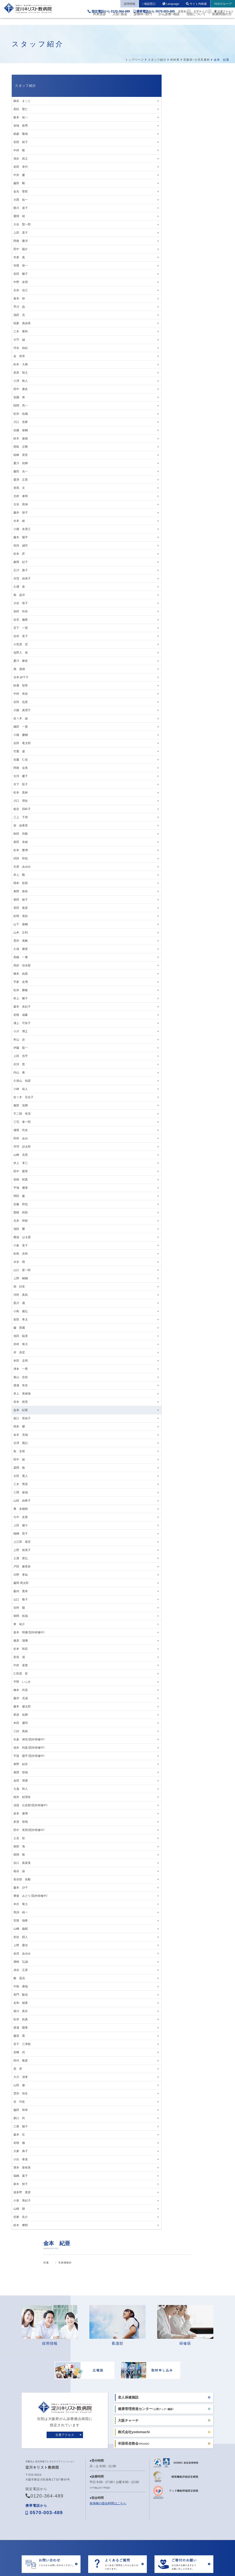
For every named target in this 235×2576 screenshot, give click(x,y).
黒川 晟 (19, 1303)
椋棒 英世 (20, 454)
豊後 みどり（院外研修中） (30, 1895)
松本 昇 (19, 553)
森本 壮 (19, 2134)
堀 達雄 (19, 669)
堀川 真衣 (20, 2011)
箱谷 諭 (19, 1871)
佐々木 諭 (20, 718)
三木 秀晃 (20, 1484)
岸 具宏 (19, 1352)
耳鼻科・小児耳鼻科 (196, 59)
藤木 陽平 (20, 537)
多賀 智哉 (20, 1821)
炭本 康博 (20, 1813)
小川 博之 (20, 1031)
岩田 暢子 (20, 273)
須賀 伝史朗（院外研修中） (30, 1805)
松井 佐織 (20, 413)
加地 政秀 (20, 125)
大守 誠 (19, 339)
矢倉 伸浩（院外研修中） (29, 1739)
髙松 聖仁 (20, 109)
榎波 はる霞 (22, 1237)
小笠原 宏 (20, 644)
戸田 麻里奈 (22, 1566)
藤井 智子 (20, 512)
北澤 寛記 (20, 1443)
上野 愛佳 (20, 1945)
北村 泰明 (20, 496)
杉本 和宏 (20, 1648)
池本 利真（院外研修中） (29, 1747)
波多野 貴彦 (22, 2192)
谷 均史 (19, 2101)
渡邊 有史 (20, 1385)
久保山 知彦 (22, 1080)
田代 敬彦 (20, 2060)
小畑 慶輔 (20, 734)
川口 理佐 (20, 800)
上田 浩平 (20, 1056)
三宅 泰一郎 (22, 1121)
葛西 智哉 (20, 1772)
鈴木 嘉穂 (20, 438)
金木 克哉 (20, 1434)
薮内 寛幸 (20, 1591)
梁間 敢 (19, 1467)
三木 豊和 (20, 331)
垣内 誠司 (20, 545)
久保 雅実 (20, 949)
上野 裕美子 (22, 1550)
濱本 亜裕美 (22, 2167)
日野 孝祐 (20, 1574)
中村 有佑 (20, 693)
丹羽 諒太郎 (22, 1146)
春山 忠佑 (20, 1377)
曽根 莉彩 (20, 1212)
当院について (196, 21)
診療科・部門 (143, 21)
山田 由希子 (22, 1500)
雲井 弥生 (20, 2093)
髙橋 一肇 (20, 957)
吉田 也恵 (20, 702)
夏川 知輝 (20, 463)
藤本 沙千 (20, 1887)
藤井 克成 (20, 1698)
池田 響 (19, 1228)
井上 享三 (20, 1163)
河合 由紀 (20, 347)
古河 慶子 (20, 776)
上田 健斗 (20, 1525)
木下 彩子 (20, 784)
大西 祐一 (20, 199)
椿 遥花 (19, 1978)
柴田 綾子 (20, 899)
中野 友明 (20, 282)
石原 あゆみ (22, 866)
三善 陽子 (20, 2126)
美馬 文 (19, 487)
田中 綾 (19, 1459)
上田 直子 (20, 232)
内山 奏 (19, 1072)
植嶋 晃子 (20, 1533)
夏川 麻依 (20, 660)
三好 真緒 (20, 1731)
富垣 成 (19, 1657)
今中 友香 (20, 1517)
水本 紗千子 (21, 677)
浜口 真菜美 (22, 1862)
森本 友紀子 (22, 1006)
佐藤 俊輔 (20, 430)
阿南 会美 (20, 767)
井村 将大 (20, 1344)
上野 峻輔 (20, 1278)
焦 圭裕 (19, 1451)
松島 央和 (20, 1253)
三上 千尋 (20, 817)
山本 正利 (20, 932)
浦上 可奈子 (22, 1023)
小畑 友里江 (22, 529)
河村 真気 (20, 1294)
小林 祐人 (20, 1088)
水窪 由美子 (22, 578)
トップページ (134, 59)
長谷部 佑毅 (22, 1879)
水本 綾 (19, 520)
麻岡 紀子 (20, 562)
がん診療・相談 (169, 21)
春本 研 (19, 298)
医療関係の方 (222, 21)
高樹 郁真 (20, 1179)
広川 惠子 (20, 570)
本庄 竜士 (20, 1904)
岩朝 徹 (19, 2142)
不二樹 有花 (22, 1113)
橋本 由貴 (20, 973)
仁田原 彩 (20, 1673)
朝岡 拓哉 (22, 1615)
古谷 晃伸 (20, 504)
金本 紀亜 (20, 1410)
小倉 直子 (20, 1245)
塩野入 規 (20, 652)
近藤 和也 (20, 1204)
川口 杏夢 (20, 422)
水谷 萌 (19, 1261)
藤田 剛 (19, 183)
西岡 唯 (19, 1854)
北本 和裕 (20, 1220)
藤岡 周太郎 (21, 1583)
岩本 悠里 (20, 1401)
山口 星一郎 (22, 1270)
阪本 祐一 (20, 117)
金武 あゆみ (22, 1953)
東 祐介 (19, 1624)
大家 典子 (20, 2151)
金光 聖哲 (20, 191)
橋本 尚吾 (20, 1690)
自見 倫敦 (20, 619)
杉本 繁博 (20, 850)
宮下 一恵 (20, 627)
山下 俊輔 (20, 924)
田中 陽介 (20, 249)
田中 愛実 (20, 1171)
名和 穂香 (20, 2002)
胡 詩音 (19, 1286)
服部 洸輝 (20, 1105)
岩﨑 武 (19, 2052)
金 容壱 (19, 356)
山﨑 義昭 (20, 1928)
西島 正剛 (20, 446)
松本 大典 (20, 364)
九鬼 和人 (20, 1788)
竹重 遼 (19, 751)
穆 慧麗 (19, 1327)
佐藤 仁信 (20, 759)
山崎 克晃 (20, 1154)
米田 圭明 (20, 1360)
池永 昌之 (20, 158)
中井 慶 (19, 175)
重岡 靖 (19, 216)
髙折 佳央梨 (22, 965)
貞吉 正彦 (20, 1969)
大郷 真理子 (22, 710)
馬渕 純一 (22, 1912)
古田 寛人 (20, 1475)
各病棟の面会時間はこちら (108, 2459)
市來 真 (19, 257)
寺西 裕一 (20, 265)
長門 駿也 (20, 1994)
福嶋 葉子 (20, 2175)
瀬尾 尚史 (20, 1130)
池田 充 (19, 315)
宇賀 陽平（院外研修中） (29, 1755)
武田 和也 (20, 858)
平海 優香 (20, 1187)
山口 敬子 (20, 1599)
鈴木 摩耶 (20, 2225)
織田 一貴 (20, 726)
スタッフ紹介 (157, 59)
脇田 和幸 (20, 2109)
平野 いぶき (22, 1681)
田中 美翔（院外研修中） (29, 1830)
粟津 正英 (20, 479)
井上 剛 (19, 874)
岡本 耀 (19, 1426)
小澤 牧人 (20, 380)
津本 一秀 (20, 1368)
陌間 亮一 (20, 405)
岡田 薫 (19, 1196)
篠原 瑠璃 (20, 1640)
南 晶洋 (19, 594)
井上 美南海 (22, 1393)
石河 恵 (19, 1064)
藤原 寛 (19, 2035)
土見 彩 (19, 1838)
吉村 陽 (19, 1607)
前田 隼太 (20, 1319)
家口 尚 (19, 2118)
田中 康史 (20, 389)
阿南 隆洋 (20, 240)
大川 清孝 (20, 2077)
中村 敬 (19, 150)
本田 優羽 (20, 1722)
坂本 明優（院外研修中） (29, 1632)
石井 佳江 (20, 290)
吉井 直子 (20, 636)
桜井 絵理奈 (22, 1797)
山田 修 (19, 2085)
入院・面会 (120, 21)
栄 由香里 (20, 825)
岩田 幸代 (20, 166)
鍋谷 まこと (22, 100)
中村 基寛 (20, 1665)
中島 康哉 (20, 1986)
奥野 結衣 (20, 1764)
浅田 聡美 (20, 1335)
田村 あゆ (20, 1138)
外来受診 (99, 21)
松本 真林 (20, 792)
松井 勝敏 (20, 990)
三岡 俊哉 (20, 1492)
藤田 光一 (20, 471)
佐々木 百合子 (23, 1097)
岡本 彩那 (20, 883)
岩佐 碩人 (20, 1937)
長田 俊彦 (20, 907)
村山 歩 (19, 1039)
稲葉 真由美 (22, 323)
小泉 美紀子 (22, 2200)
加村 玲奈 (20, 611)
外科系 (175, 59)
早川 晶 (19, 306)
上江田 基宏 (22, 1541)
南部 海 (19, 1846)
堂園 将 (19, 397)
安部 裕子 (20, 142)
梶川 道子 (20, 207)
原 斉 (17, 2068)
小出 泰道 (20, 2159)
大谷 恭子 (20, 603)
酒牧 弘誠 (20, 1961)
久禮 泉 (19, 586)
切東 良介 (20, 2217)
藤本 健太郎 (22, 1706)
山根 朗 (19, 2208)
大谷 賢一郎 (22, 224)
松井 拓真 (20, 2019)
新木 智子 (20, 2184)
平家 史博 (20, 981)
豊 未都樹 (20, 1508)
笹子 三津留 (22, 2044)
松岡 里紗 (20, 916)
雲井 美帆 (20, 940)
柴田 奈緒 (20, 841)
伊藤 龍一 (20, 1047)
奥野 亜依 (20, 891)
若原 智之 (20, 372)
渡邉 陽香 (20, 2027)
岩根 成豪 (20, 1014)
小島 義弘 (20, 1311)
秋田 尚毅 (20, 833)
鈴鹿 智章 (20, 685)
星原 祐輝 (20, 1714)
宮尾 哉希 (20, 1920)
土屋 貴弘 (20, 1558)
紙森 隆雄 (20, 133)
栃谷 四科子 (22, 809)
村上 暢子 (20, 998)
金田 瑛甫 (20, 1780)
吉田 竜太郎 (22, 743)
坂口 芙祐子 (22, 1418)
